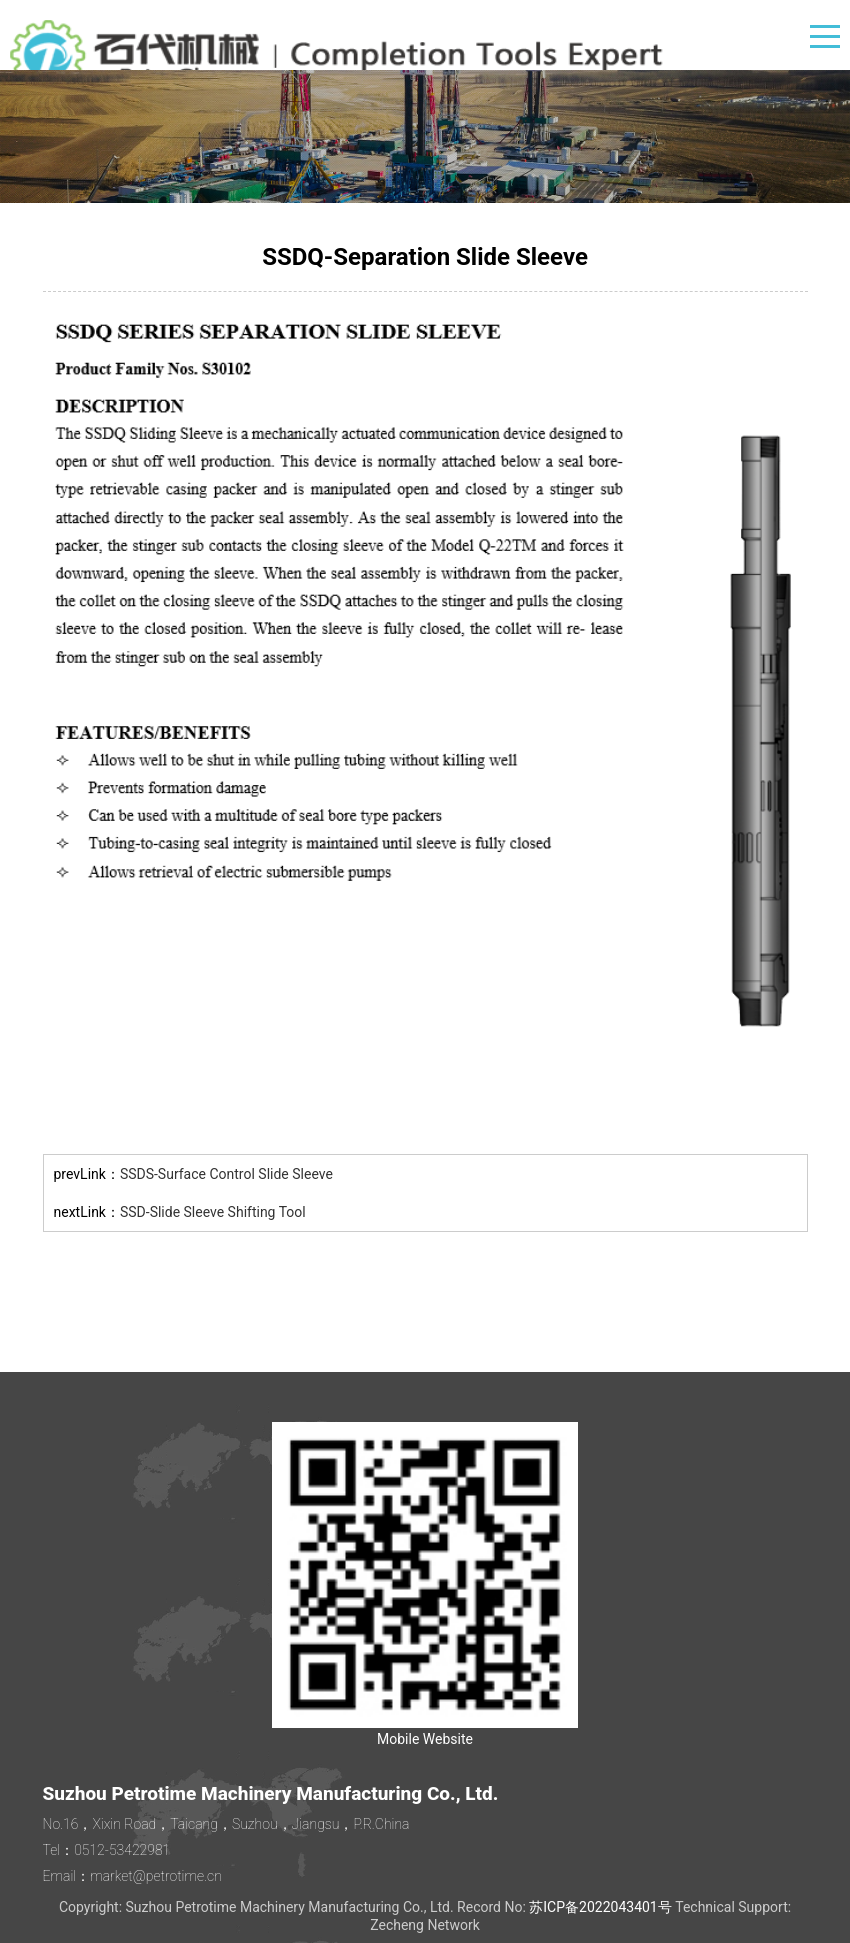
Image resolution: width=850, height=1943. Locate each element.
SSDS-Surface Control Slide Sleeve (226, 1174)
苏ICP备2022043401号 (600, 1907)
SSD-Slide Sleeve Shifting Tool (213, 1212)
